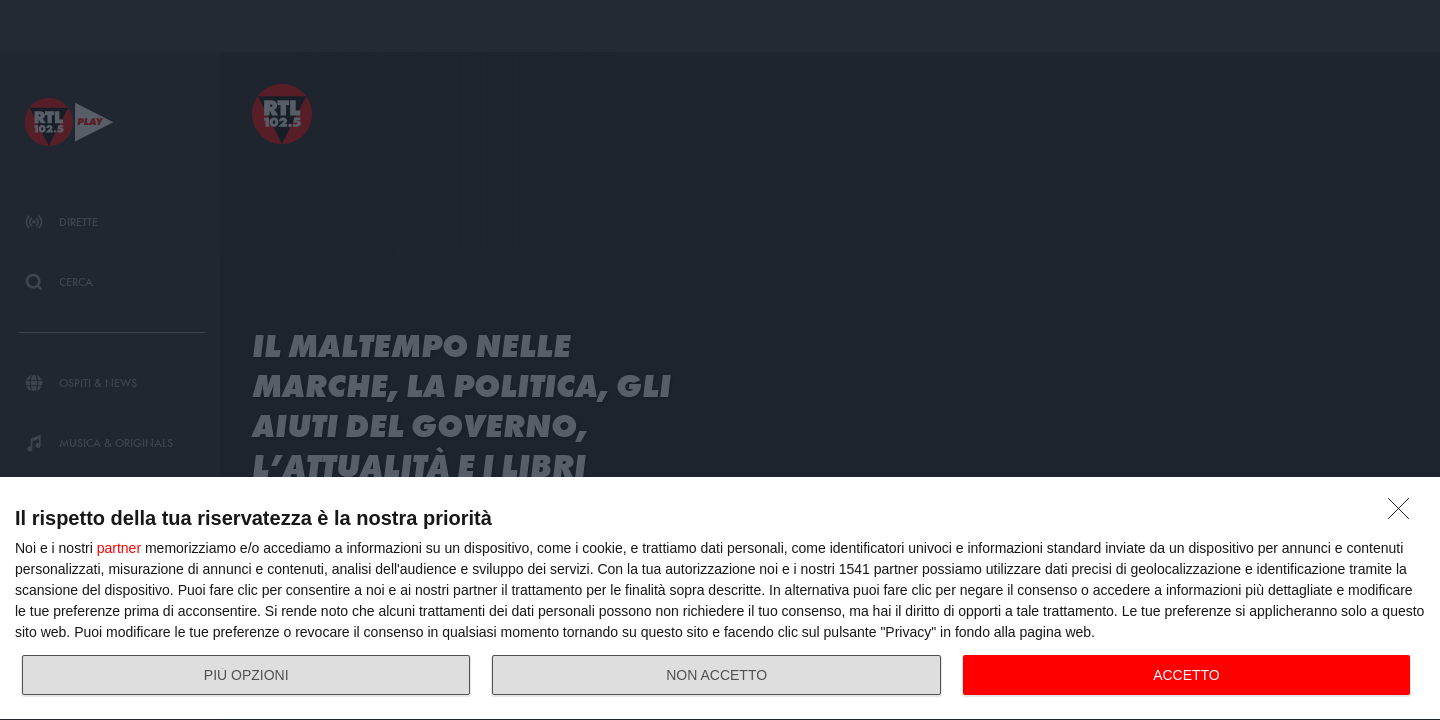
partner (119, 548)
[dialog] (720, 599)
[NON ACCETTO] (1404, 514)
